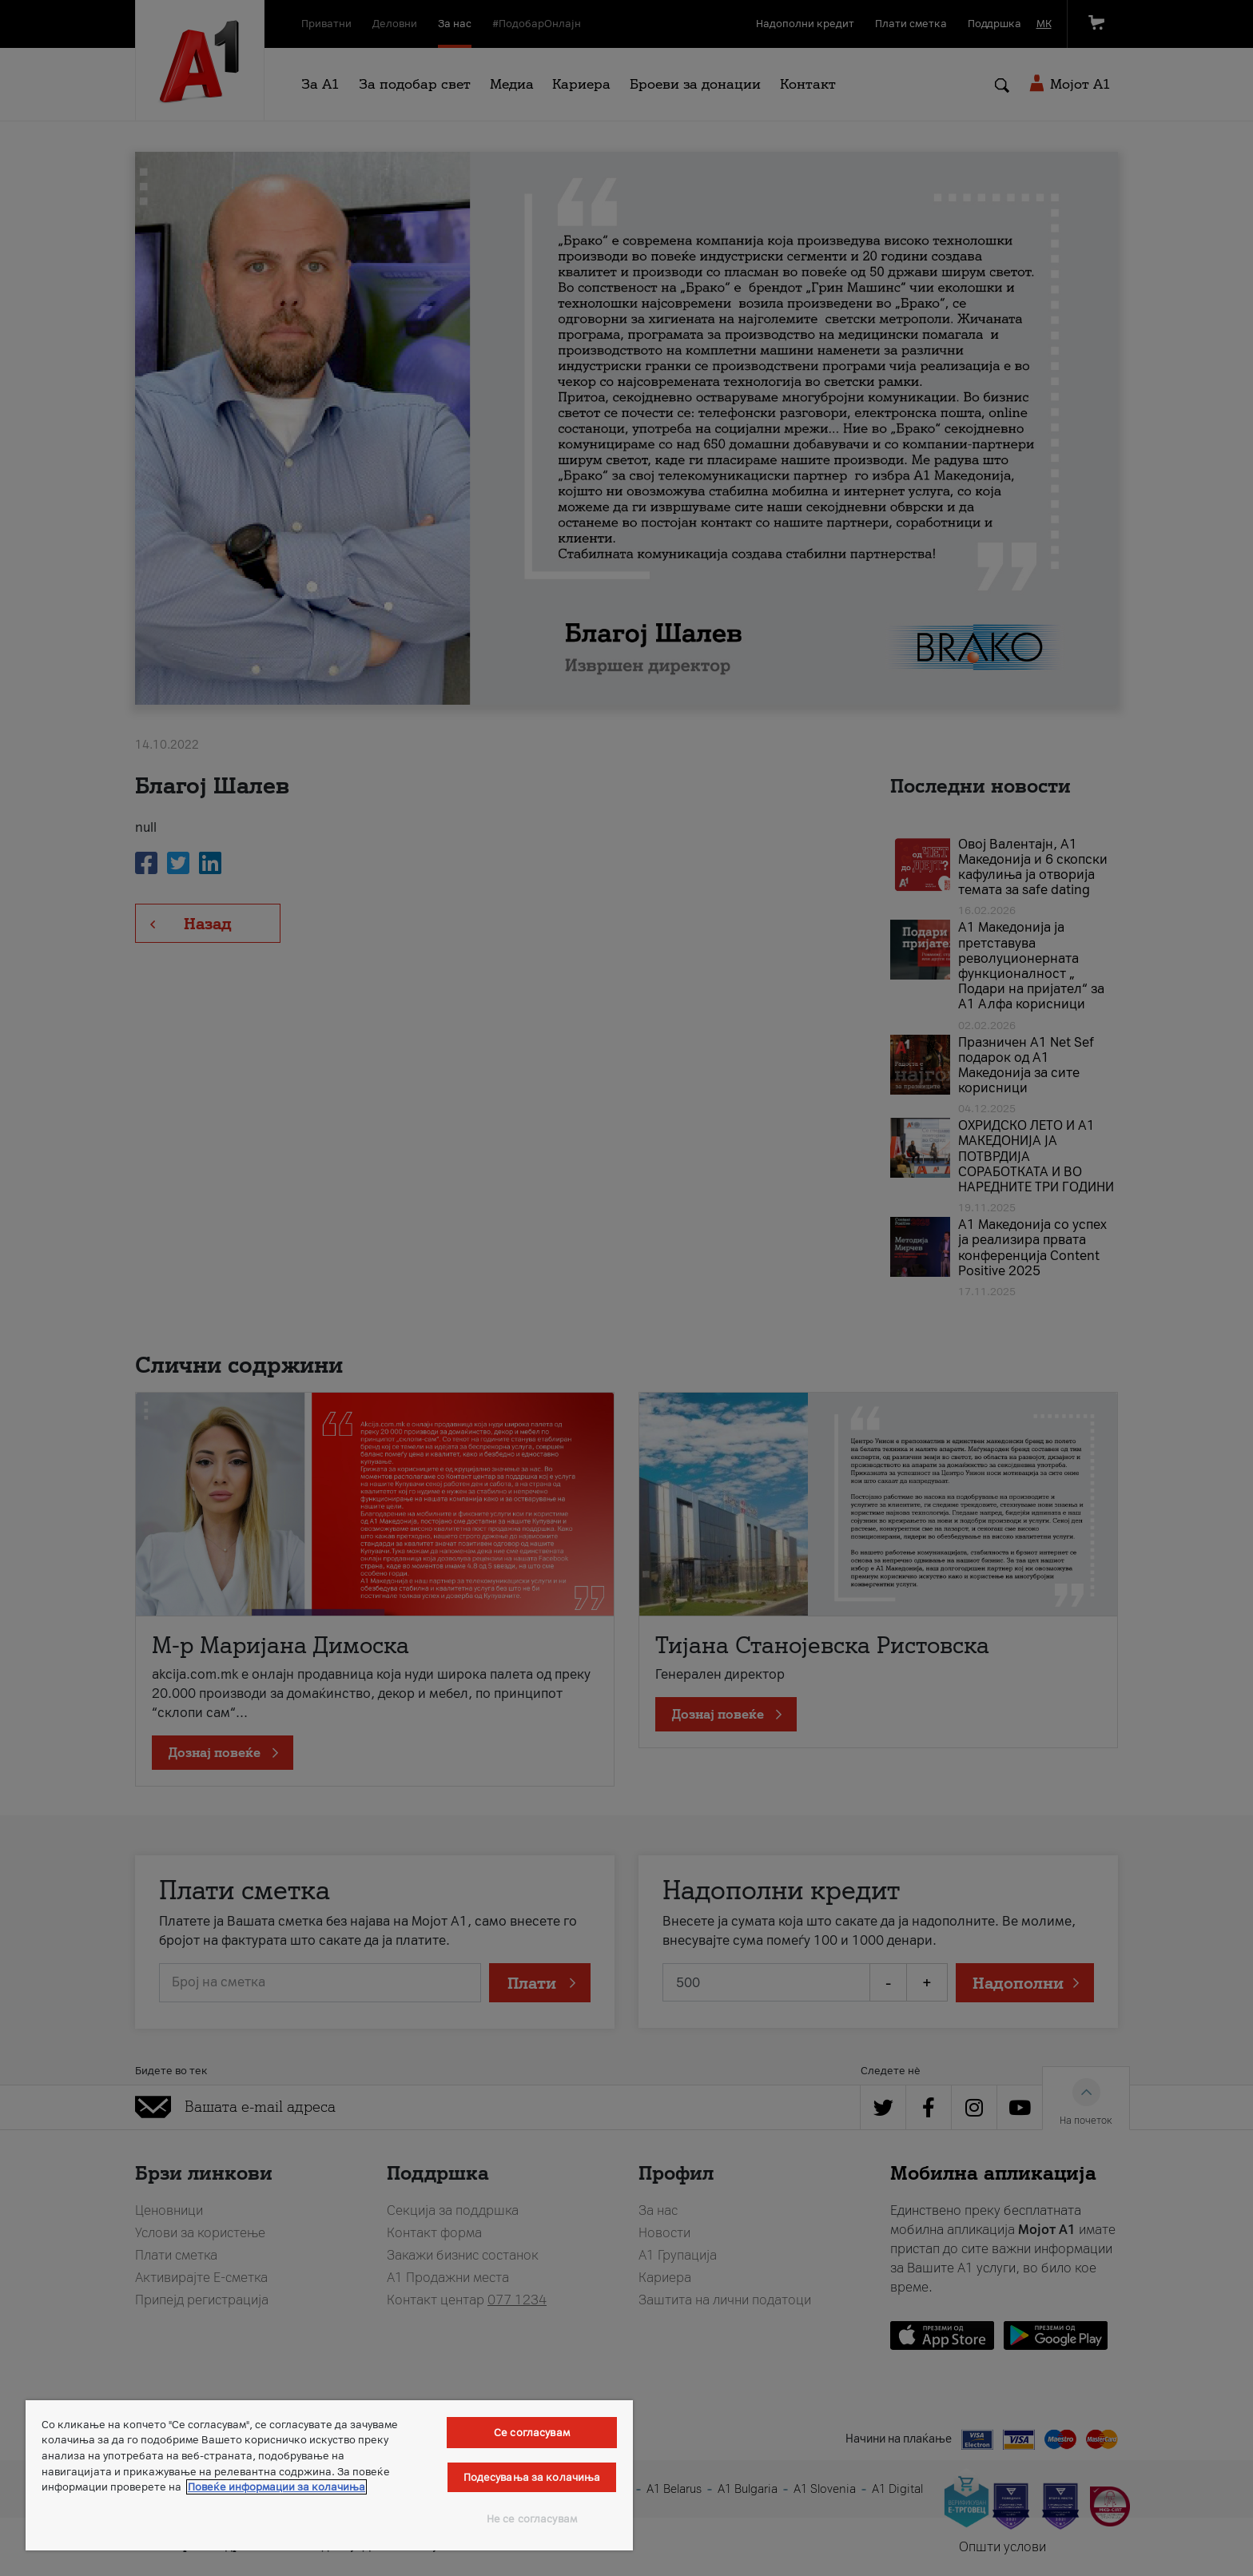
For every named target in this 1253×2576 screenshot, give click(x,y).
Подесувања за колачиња (532, 2477)
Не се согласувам (532, 2519)
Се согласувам (532, 2433)
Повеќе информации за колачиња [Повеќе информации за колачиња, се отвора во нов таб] (276, 2487)
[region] (329, 2475)
